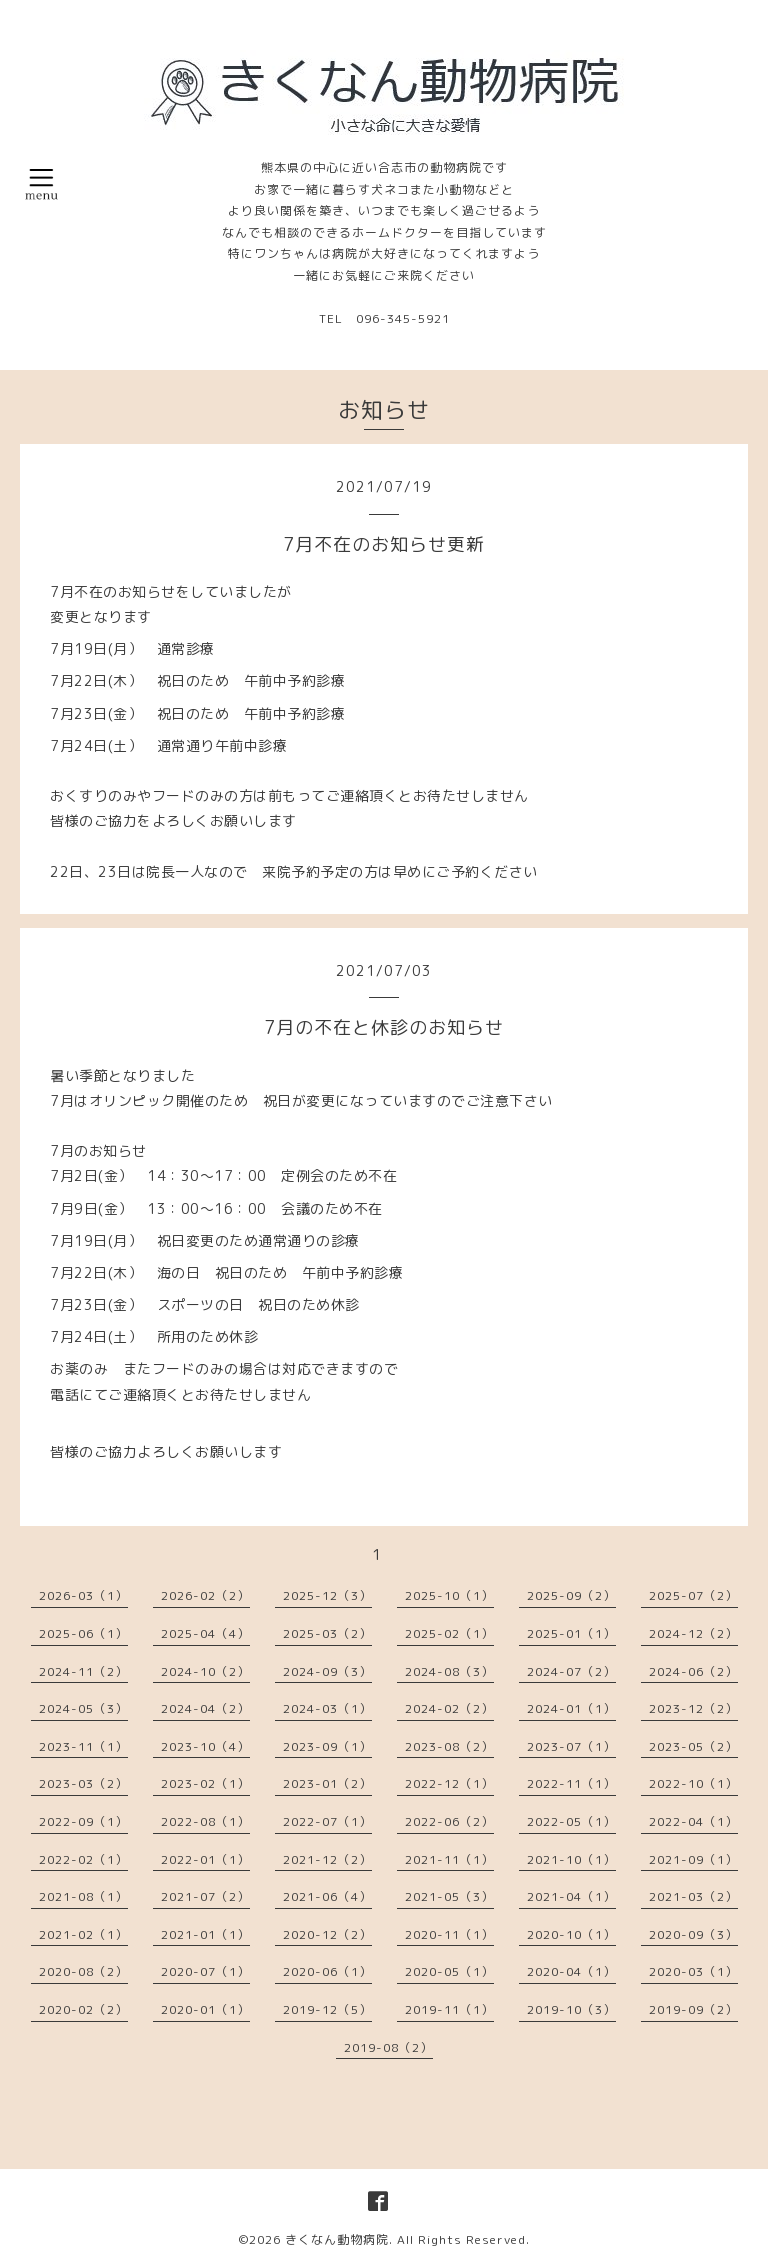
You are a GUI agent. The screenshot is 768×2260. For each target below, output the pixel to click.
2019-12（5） (327, 2009)
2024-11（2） (83, 1671)
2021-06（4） (327, 1896)
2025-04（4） (205, 1633)
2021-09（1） (693, 1859)
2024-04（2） (205, 1708)
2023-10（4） (205, 1746)
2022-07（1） (327, 1821)
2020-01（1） (205, 2009)
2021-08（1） (83, 1896)
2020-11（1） (449, 1934)
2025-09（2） (571, 1595)
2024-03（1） (327, 1708)
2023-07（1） (571, 1746)
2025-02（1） (449, 1633)
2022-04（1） (693, 1821)
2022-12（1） (449, 1783)
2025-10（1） (449, 1595)
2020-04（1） (571, 1971)
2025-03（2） (327, 1633)
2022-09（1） (83, 1821)
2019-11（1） (449, 2009)
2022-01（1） (205, 1859)
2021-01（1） (205, 1934)
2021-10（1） (571, 1859)
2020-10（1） (571, 1934)
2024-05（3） (83, 1708)
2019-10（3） (571, 2009)
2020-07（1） (205, 1971)
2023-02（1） (205, 1783)
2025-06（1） (83, 1633)
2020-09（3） (693, 1934)
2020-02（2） (83, 2009)
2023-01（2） (327, 1783)
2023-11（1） (83, 1746)
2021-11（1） (449, 1859)
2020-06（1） (327, 1971)
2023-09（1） (327, 1746)
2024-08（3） (449, 1671)
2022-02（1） (83, 1859)
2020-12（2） (327, 1934)
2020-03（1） (693, 1971)
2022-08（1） (205, 1821)
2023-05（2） (693, 1746)
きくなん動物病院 (337, 2239)
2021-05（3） (449, 1896)
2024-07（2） (571, 1671)
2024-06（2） (693, 1671)
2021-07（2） (205, 1896)
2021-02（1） (83, 1934)
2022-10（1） (693, 1783)
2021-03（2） (693, 1896)
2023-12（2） (693, 1708)
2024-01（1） (571, 1708)
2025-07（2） (693, 1595)
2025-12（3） (327, 1595)
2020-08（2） (83, 1971)
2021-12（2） (327, 1859)
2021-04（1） (571, 1896)
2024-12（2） (693, 1633)
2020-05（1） (449, 1971)
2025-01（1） (571, 1633)
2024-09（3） (327, 1671)
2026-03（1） (83, 1595)
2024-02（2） (449, 1708)
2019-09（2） (693, 2009)
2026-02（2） (205, 1595)
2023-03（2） (83, 1783)
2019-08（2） (388, 2047)
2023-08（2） (449, 1746)
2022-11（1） (571, 1783)
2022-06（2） (449, 1821)
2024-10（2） (205, 1671)
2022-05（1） (571, 1821)
